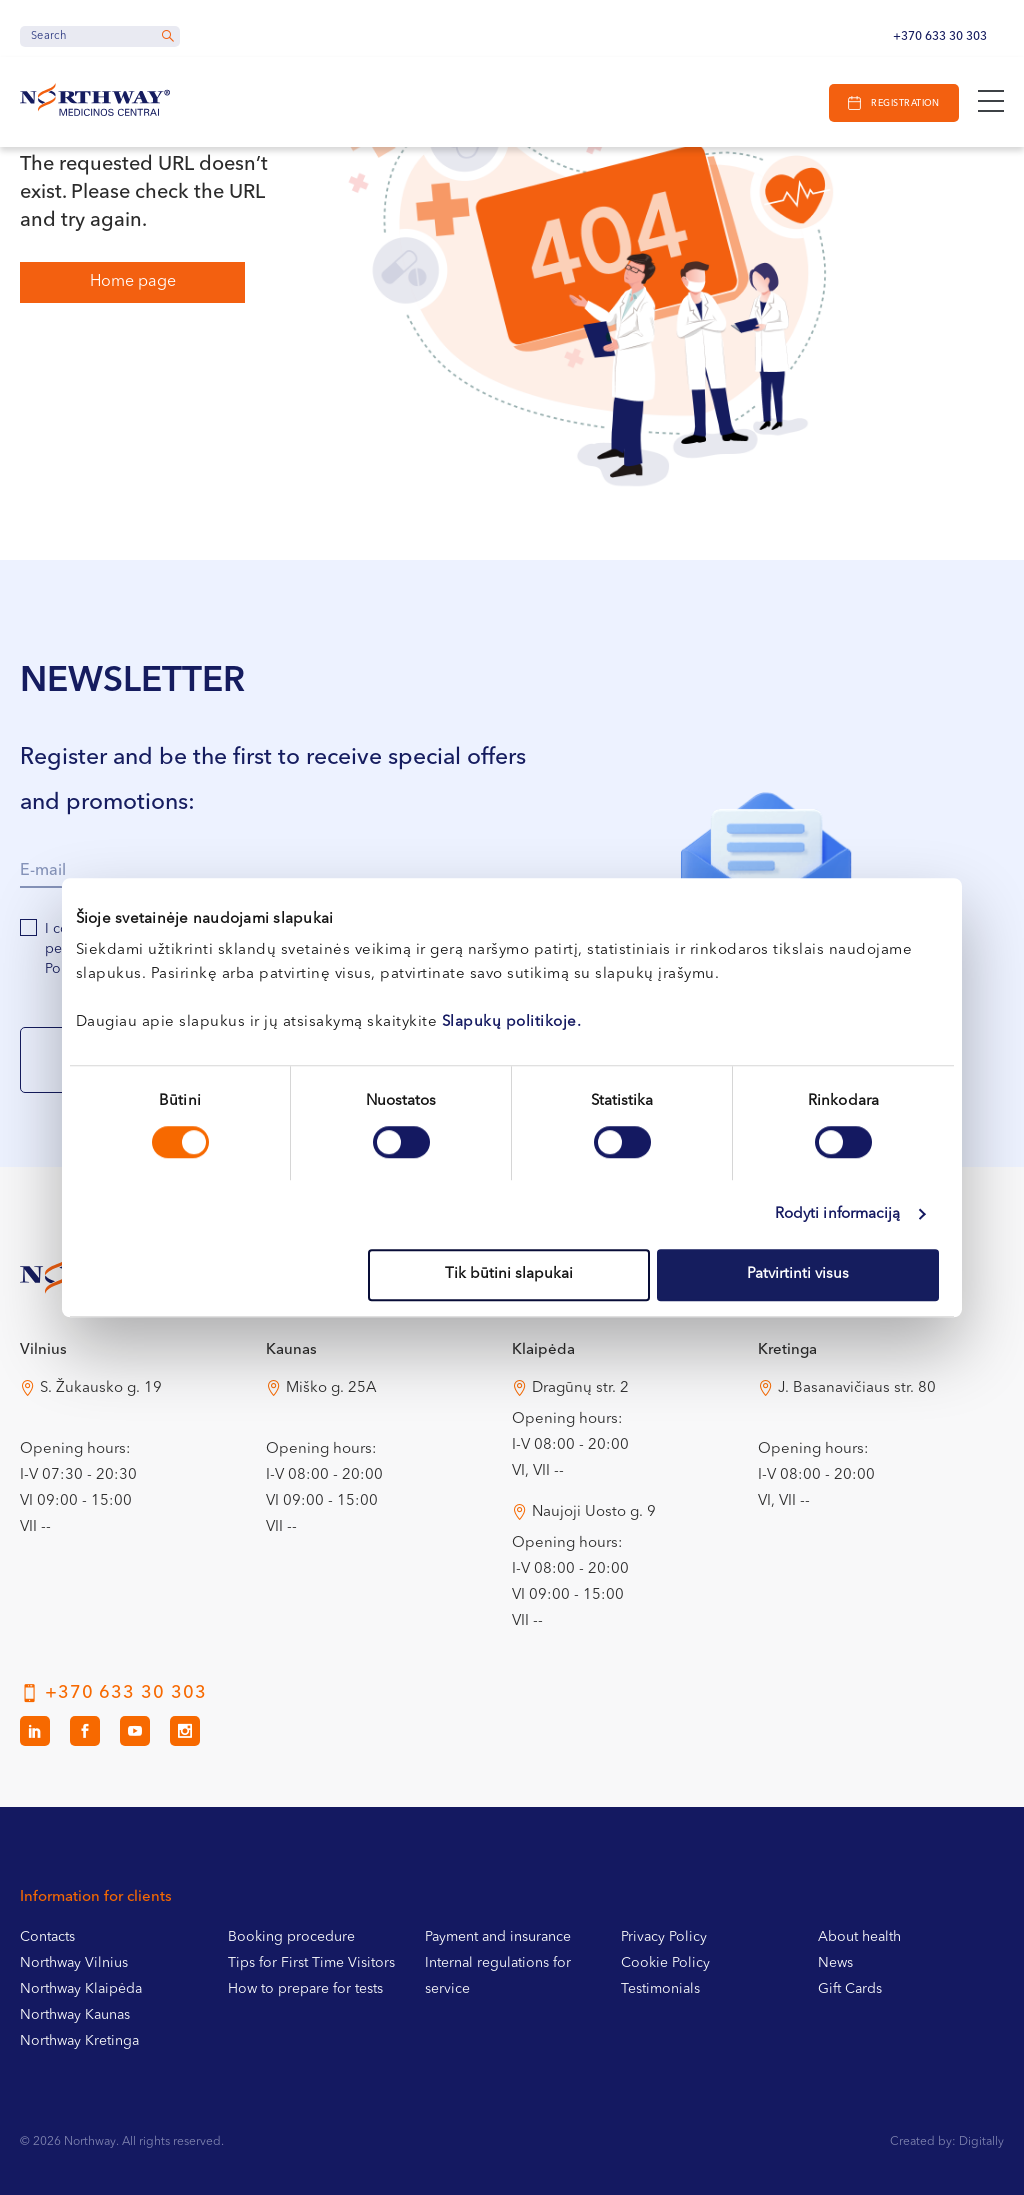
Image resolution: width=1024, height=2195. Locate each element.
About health (859, 1937)
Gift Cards (850, 1989)
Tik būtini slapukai (509, 1274)
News (835, 1963)
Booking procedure (291, 1937)
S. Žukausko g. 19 (101, 1388)
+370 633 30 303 (940, 37)
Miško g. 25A (331, 1388)
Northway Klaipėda (81, 1989)
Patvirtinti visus (798, 1274)
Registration (905, 103)
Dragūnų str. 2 (580, 1388)
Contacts (47, 1937)
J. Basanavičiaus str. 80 (857, 1388)
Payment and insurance (498, 1937)
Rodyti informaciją (838, 1214)
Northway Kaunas (75, 2015)
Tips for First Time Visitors (311, 1963)
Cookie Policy (665, 1963)
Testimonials (660, 1989)
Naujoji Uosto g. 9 (594, 1512)
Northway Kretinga (79, 2041)
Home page (133, 282)
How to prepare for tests (305, 1989)
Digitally (981, 2142)
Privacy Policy (664, 1937)
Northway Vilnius (74, 1963)
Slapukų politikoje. (512, 1022)
